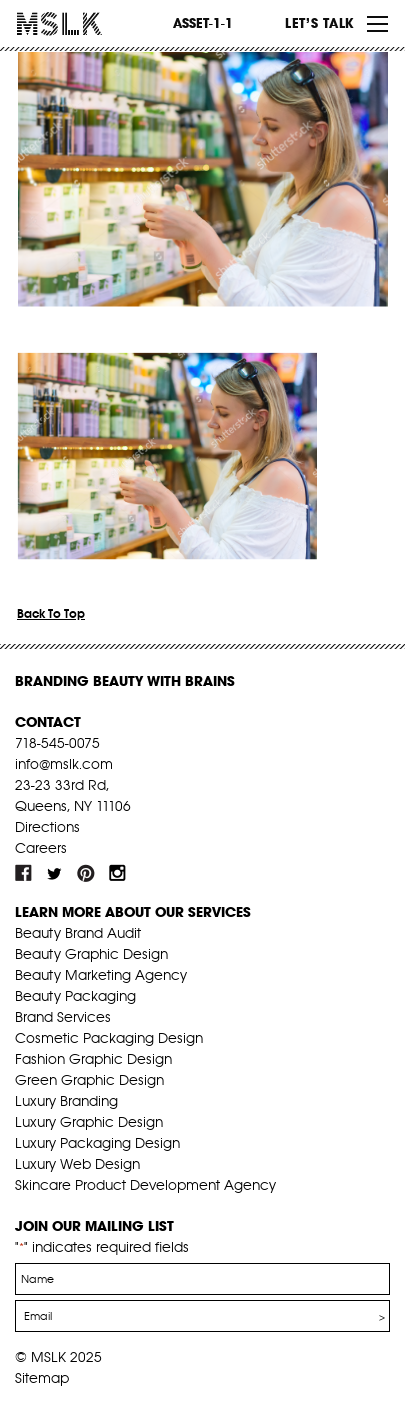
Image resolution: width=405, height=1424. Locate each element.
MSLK (90, 24)
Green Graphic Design (89, 1080)
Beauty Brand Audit (78, 933)
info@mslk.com (64, 764)
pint (86, 873)
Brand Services (63, 1017)
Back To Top (51, 613)
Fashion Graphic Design (93, 1059)
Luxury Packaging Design (97, 1143)
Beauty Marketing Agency (101, 975)
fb (24, 873)
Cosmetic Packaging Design (109, 1038)
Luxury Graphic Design (89, 1122)
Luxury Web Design (77, 1164)
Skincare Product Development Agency (145, 1185)
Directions (47, 827)
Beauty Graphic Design (91, 954)
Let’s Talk (319, 23)
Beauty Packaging (75, 996)
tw (55, 873)
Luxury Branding (66, 1101)
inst (117, 873)
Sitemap (42, 1378)
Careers (41, 848)
